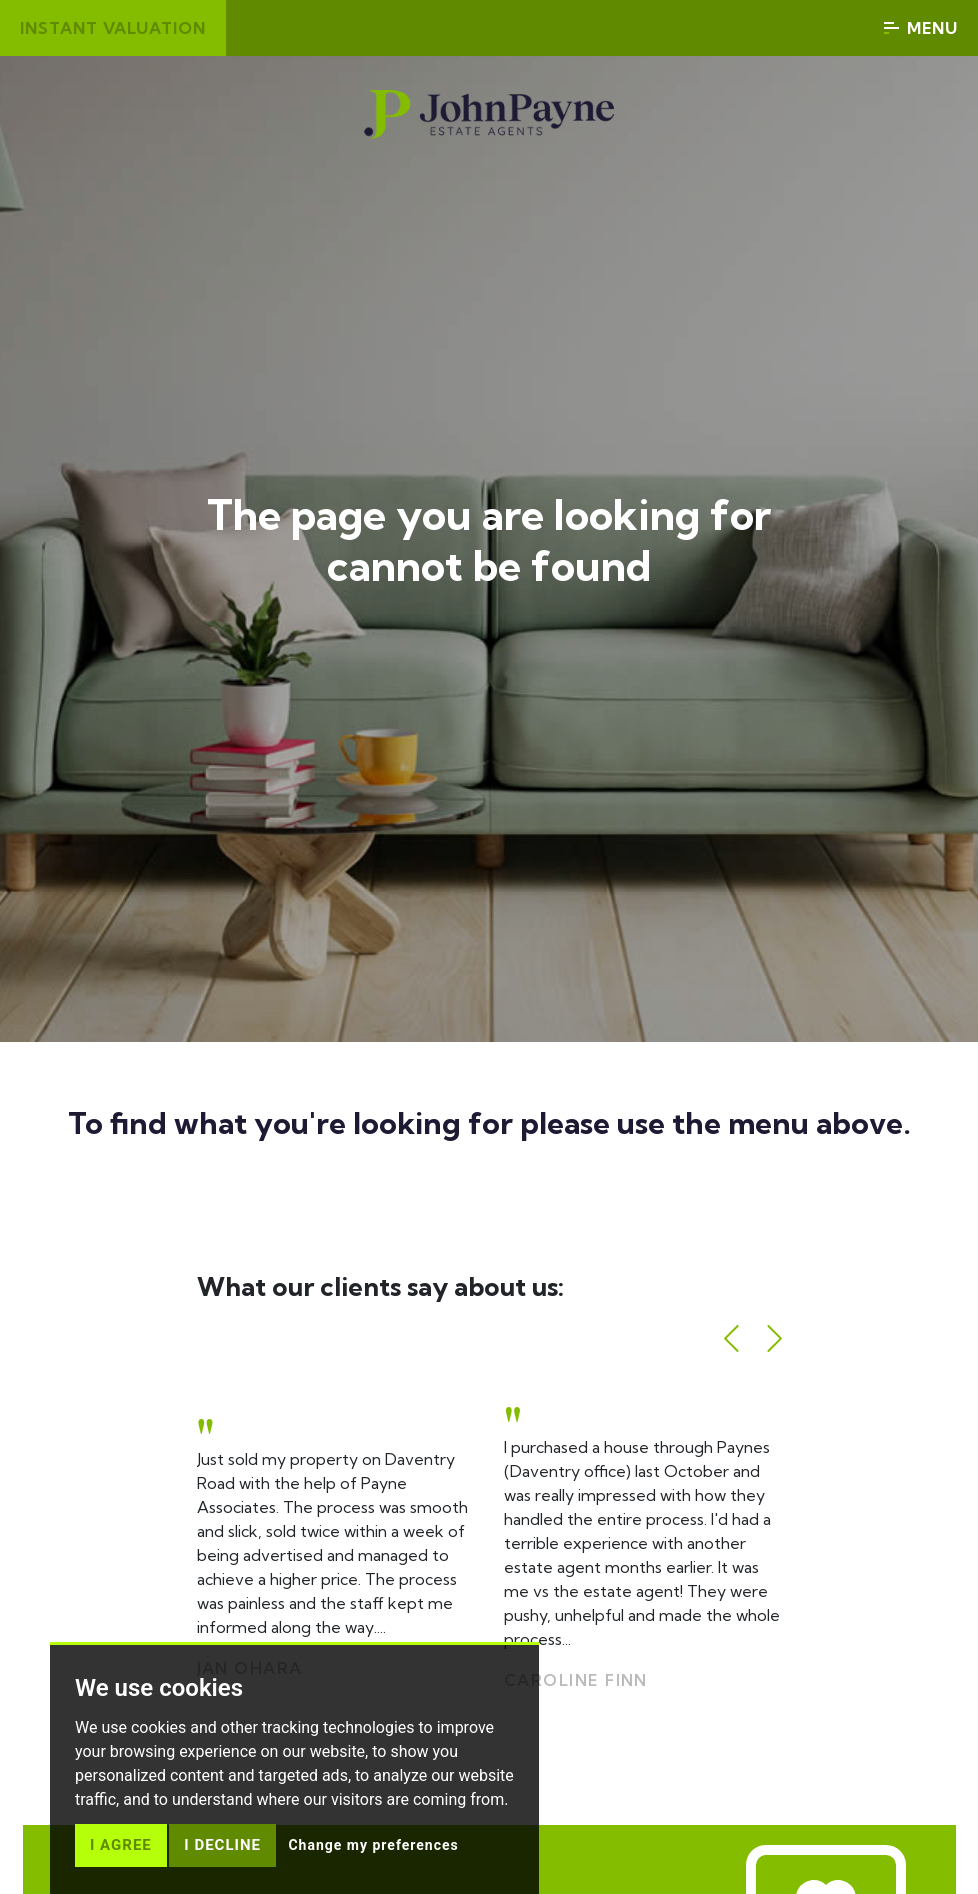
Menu (921, 28)
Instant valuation (113, 28)
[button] (731, 1338)
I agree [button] (121, 1845)
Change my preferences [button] (373, 1845)
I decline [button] (222, 1845)
